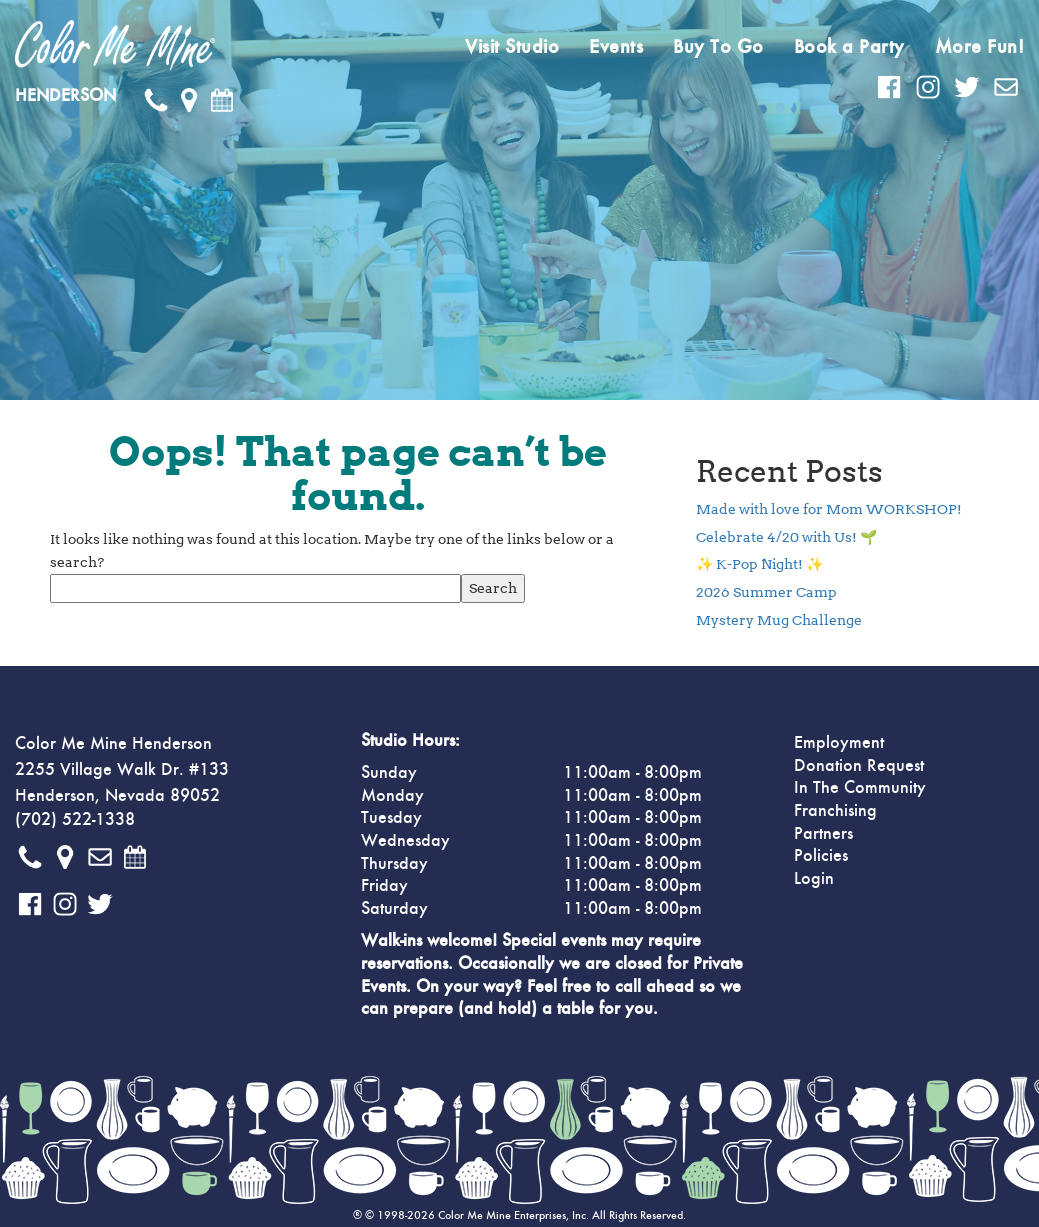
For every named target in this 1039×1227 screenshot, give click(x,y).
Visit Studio (512, 47)
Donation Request (859, 766)
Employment (839, 743)
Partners (823, 834)
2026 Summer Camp (766, 592)
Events (616, 47)
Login (814, 879)
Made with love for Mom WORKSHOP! (829, 509)
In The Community (860, 788)
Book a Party (849, 47)
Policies (821, 856)
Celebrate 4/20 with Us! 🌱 (786, 537)
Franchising (835, 811)
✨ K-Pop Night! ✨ (759, 564)
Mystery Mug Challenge (779, 620)
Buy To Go (718, 47)
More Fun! (980, 47)
